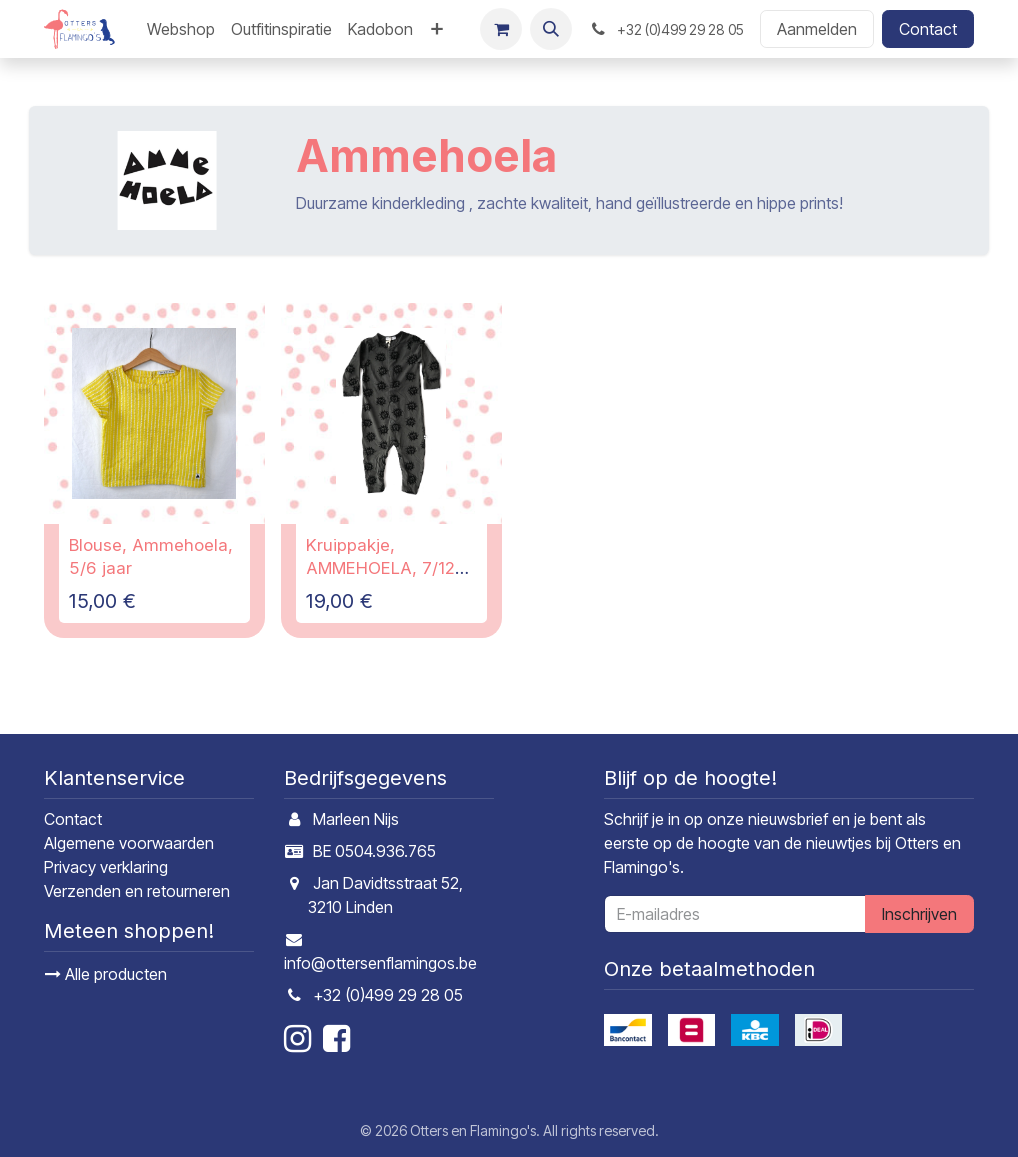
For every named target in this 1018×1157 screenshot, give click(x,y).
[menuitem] (181, 29)
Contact (928, 29)
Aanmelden (817, 29)
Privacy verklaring (106, 867)
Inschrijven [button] (919, 914)
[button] (551, 29)
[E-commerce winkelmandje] (501, 29)
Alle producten (106, 974)
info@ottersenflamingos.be (380, 963)
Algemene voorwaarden (129, 843)
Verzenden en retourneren (137, 891)
